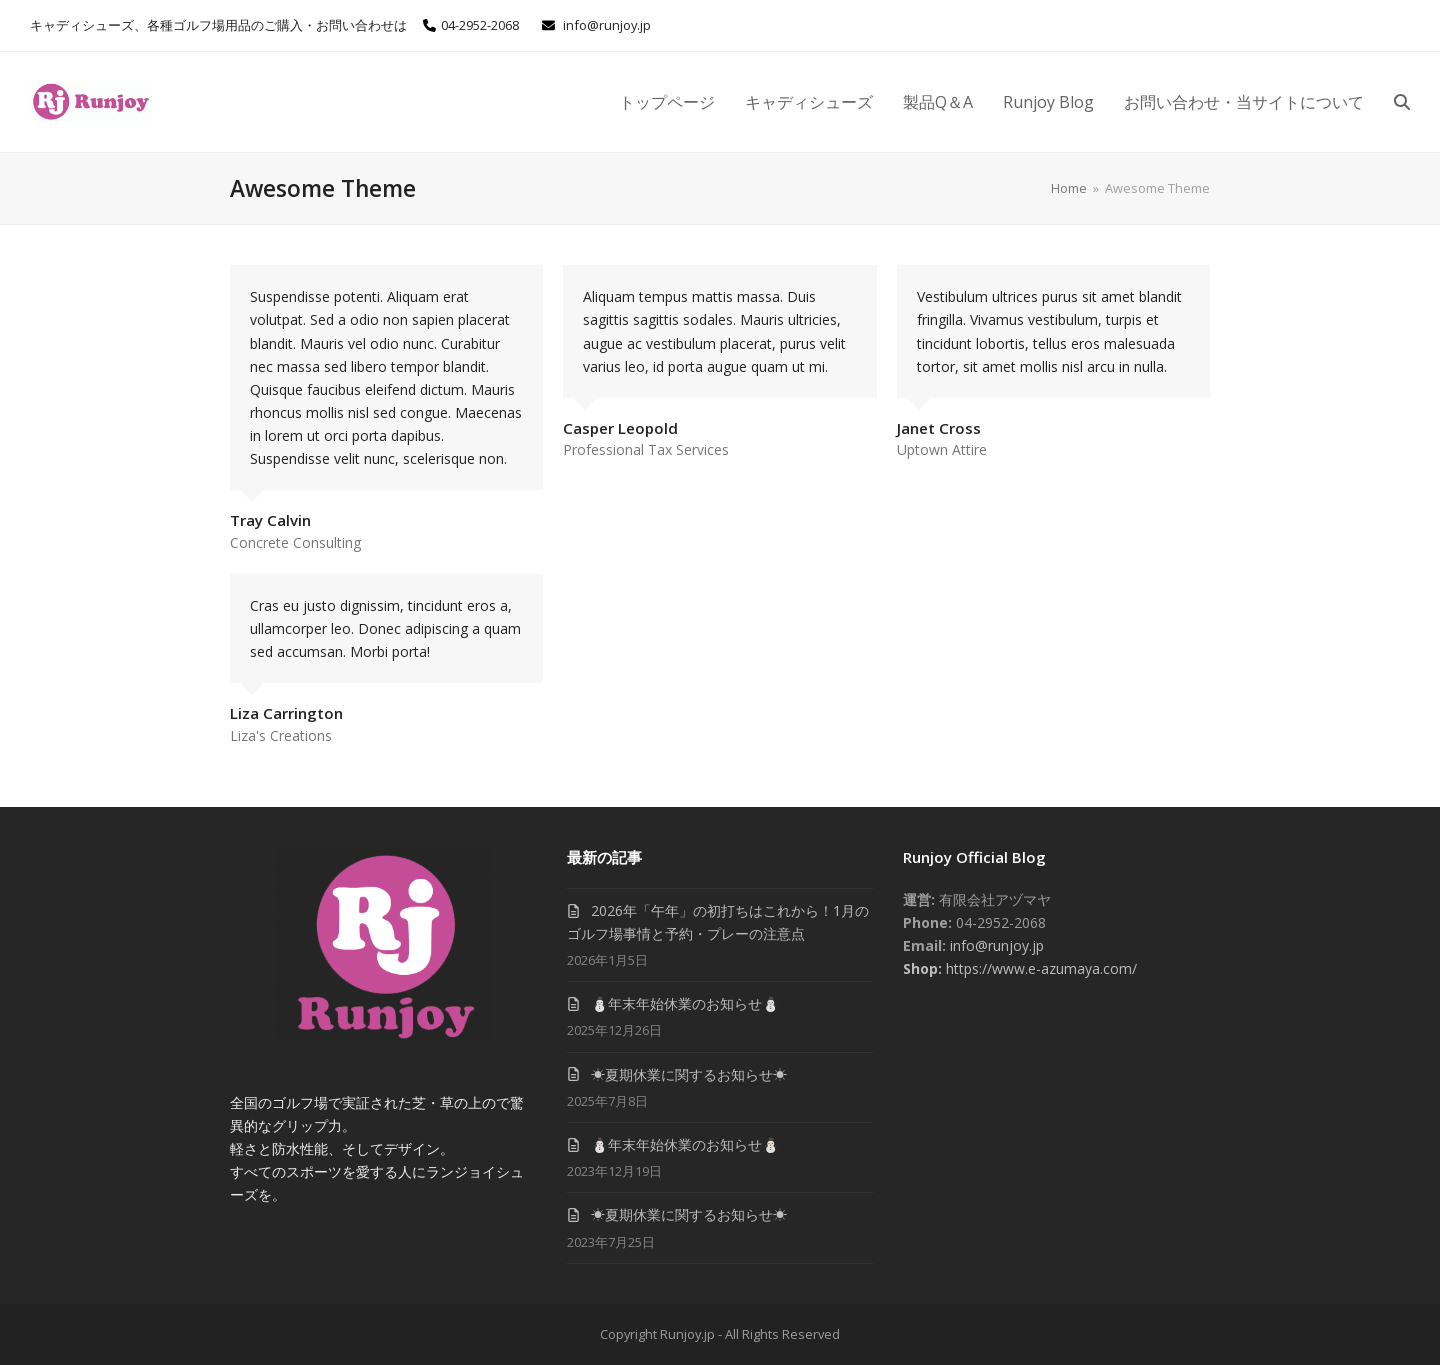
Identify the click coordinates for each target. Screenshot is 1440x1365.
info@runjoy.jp (607, 25)
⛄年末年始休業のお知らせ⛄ (685, 1003)
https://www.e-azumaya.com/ (1039, 968)
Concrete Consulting (295, 542)
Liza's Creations (281, 735)
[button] (1402, 102)
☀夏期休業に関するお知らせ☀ (689, 1074)
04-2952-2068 (480, 25)
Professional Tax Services (646, 449)
